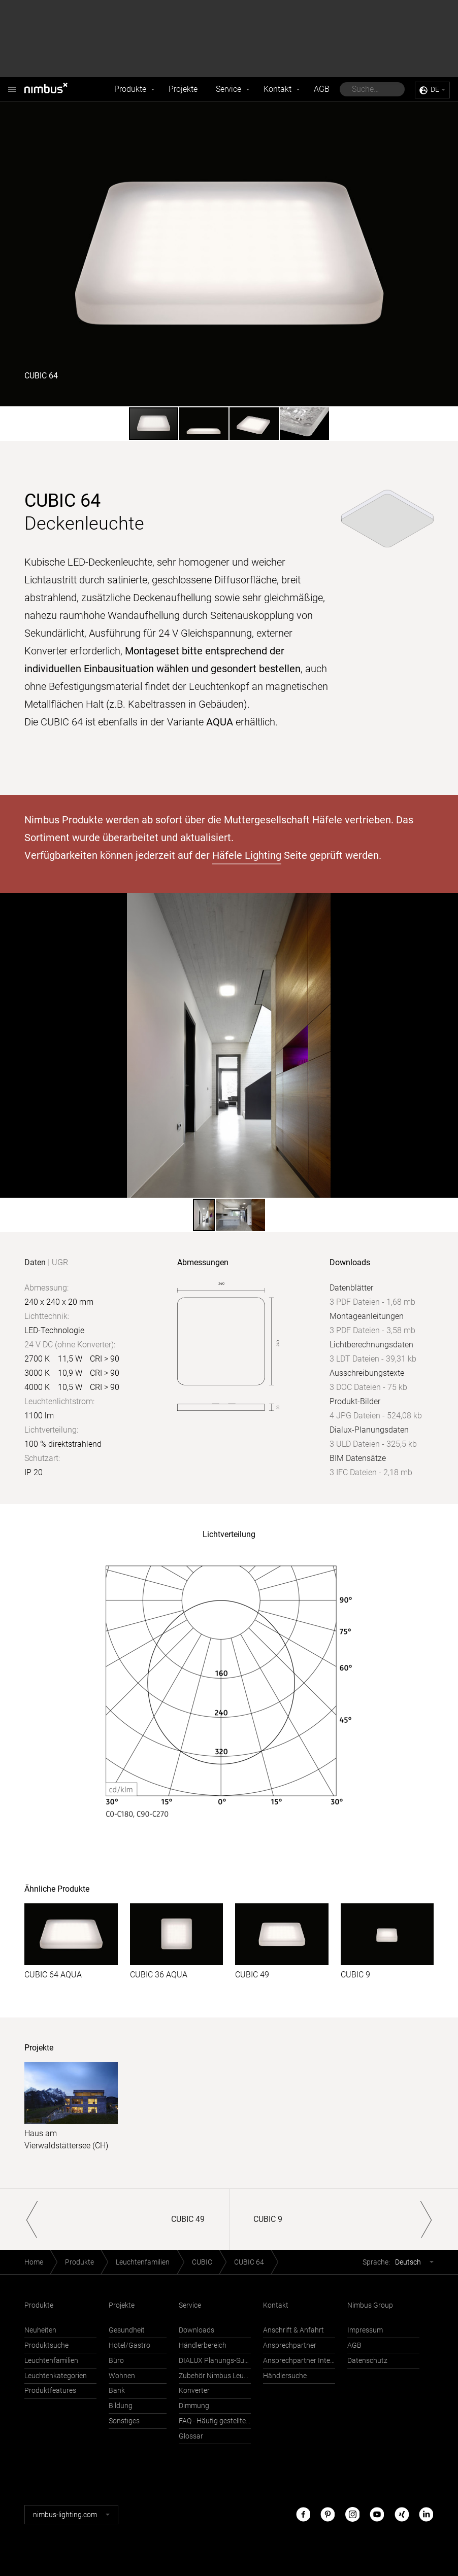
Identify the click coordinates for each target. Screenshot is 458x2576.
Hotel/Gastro (129, 2345)
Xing (401, 2514)
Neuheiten (40, 2330)
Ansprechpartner (289, 2345)
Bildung (121, 2405)
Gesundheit (127, 2330)
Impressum (365, 2330)
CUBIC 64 (249, 2262)
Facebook (303, 2514)
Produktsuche (46, 2345)
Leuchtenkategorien (55, 2376)
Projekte (183, 89)
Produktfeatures (50, 2390)
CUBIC (202, 2262)
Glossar (191, 2436)
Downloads (196, 2330)
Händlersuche (285, 2376)
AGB (322, 89)
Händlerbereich (202, 2345)
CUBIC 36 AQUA (158, 1974)
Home (33, 2262)
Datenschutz (367, 2360)
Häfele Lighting (246, 855)
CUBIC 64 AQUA (53, 1974)
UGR (60, 1262)
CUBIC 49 (252, 1974)
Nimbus (12, 84)
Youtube (376, 2514)
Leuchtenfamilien (143, 2262)
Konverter (194, 2390)
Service (228, 89)
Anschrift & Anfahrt (293, 2330)
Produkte (130, 89)
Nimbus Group (370, 2305)
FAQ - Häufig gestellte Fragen (215, 2421)
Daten (35, 1262)
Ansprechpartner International (299, 2360)
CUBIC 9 (355, 1974)
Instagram (352, 2514)
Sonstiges (124, 2421)
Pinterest (327, 2514)
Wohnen (122, 2376)
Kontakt (277, 89)
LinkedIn (426, 2514)
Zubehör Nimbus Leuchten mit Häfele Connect (215, 2376)
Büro (116, 2360)
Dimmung (194, 2405)
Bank (117, 2390)
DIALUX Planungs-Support (215, 2360)
